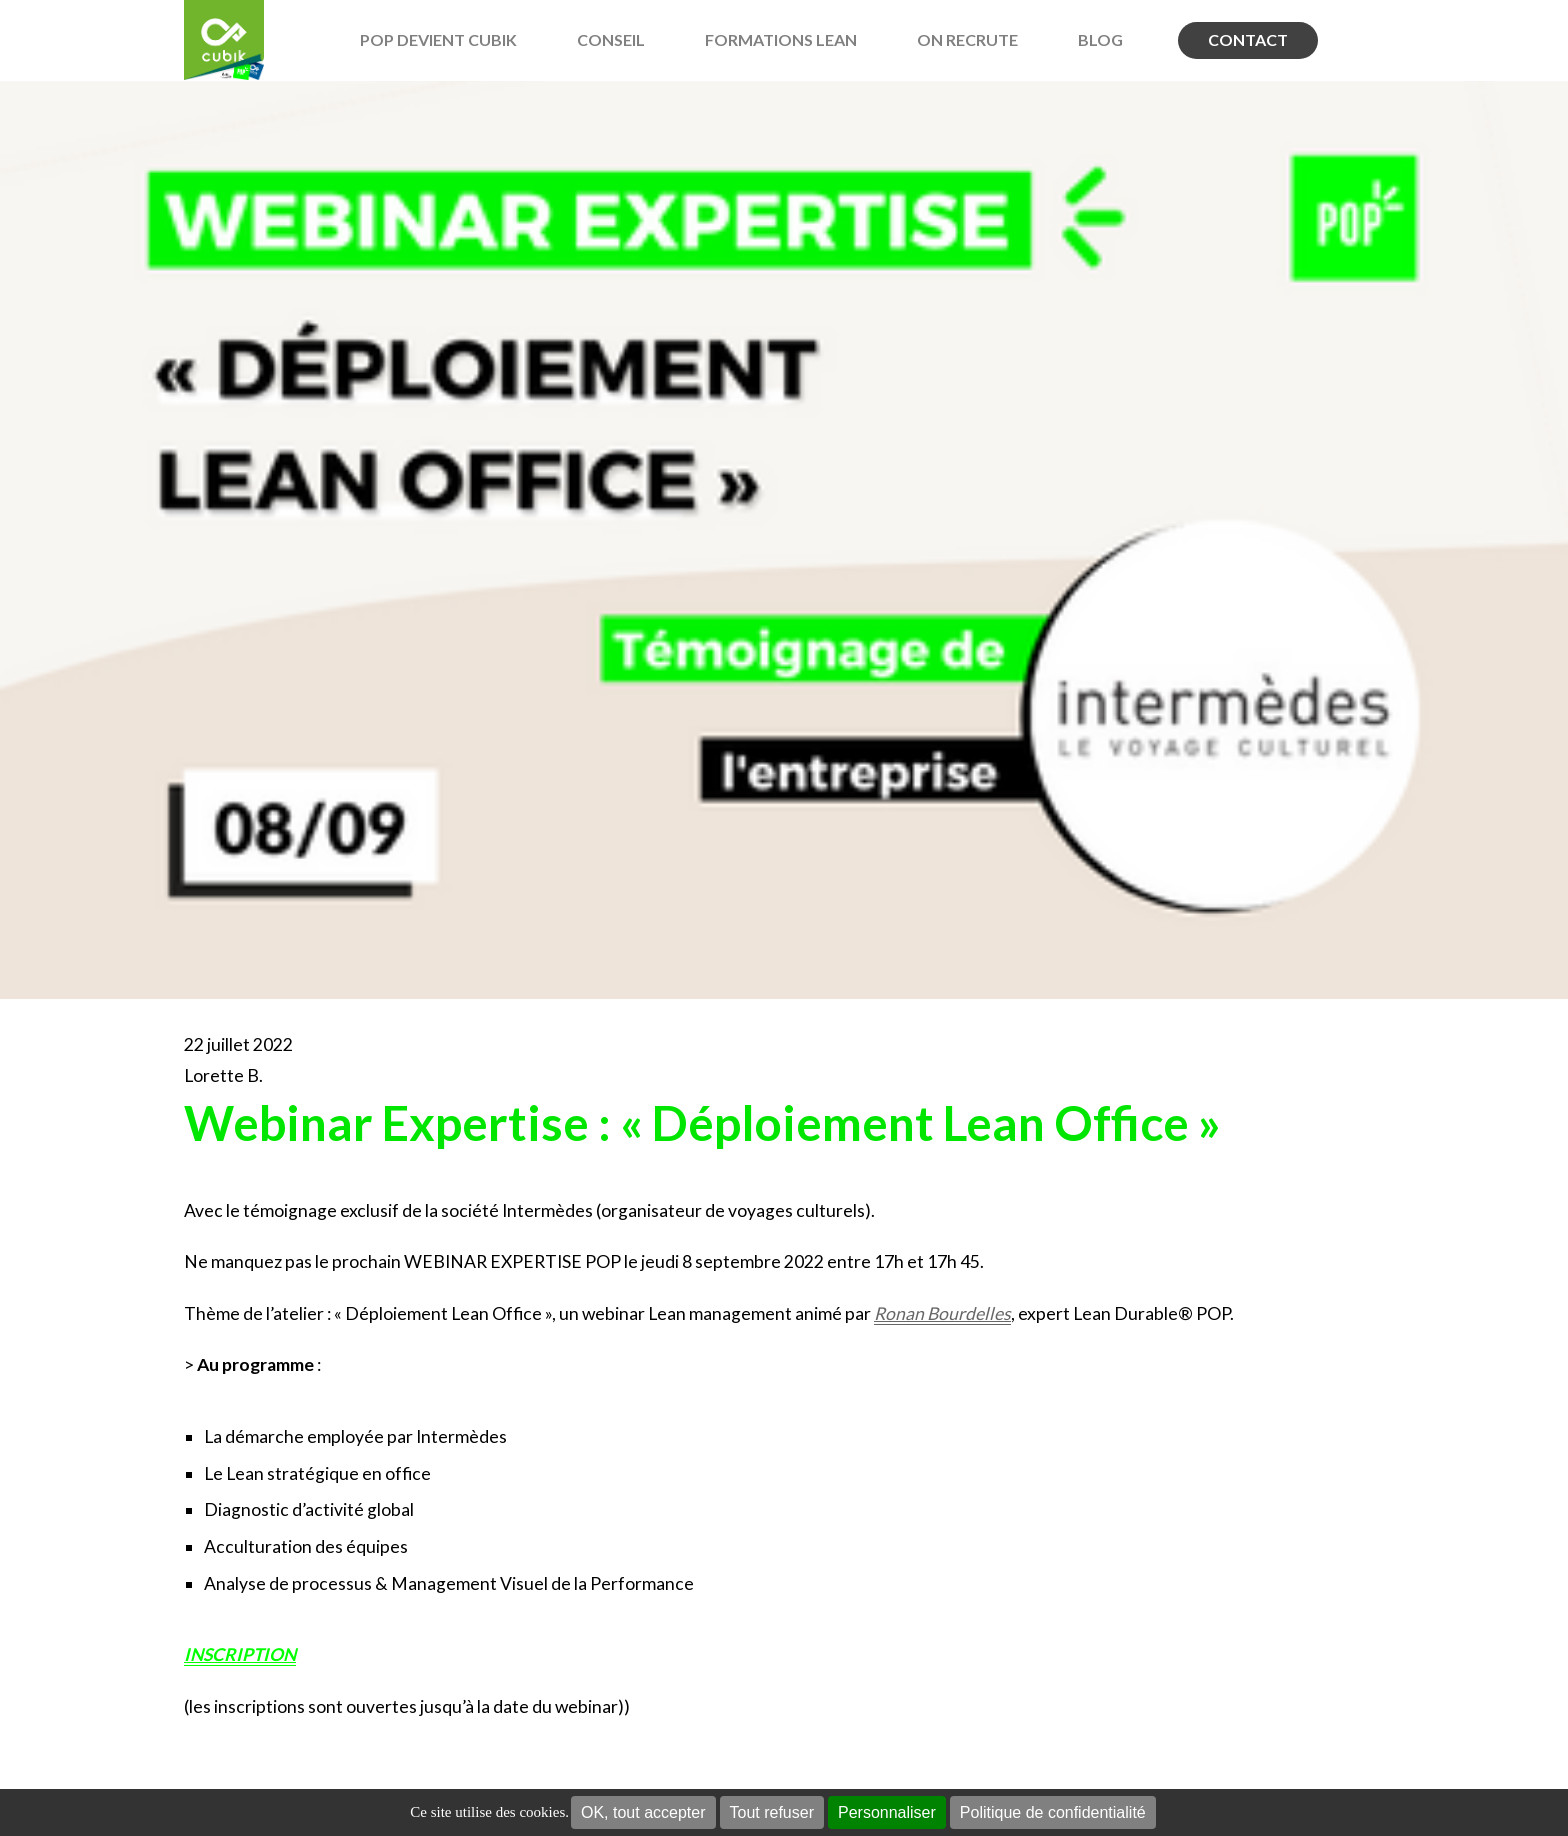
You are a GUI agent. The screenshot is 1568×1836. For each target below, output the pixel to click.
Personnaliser (887, 1812)
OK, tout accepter (643, 1812)
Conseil (611, 39)
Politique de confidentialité (1053, 1812)
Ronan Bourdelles (942, 1313)
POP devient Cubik (438, 39)
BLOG (1100, 39)
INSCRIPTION (240, 1654)
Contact (1248, 39)
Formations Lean (781, 39)
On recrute (967, 39)
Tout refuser (772, 1812)
